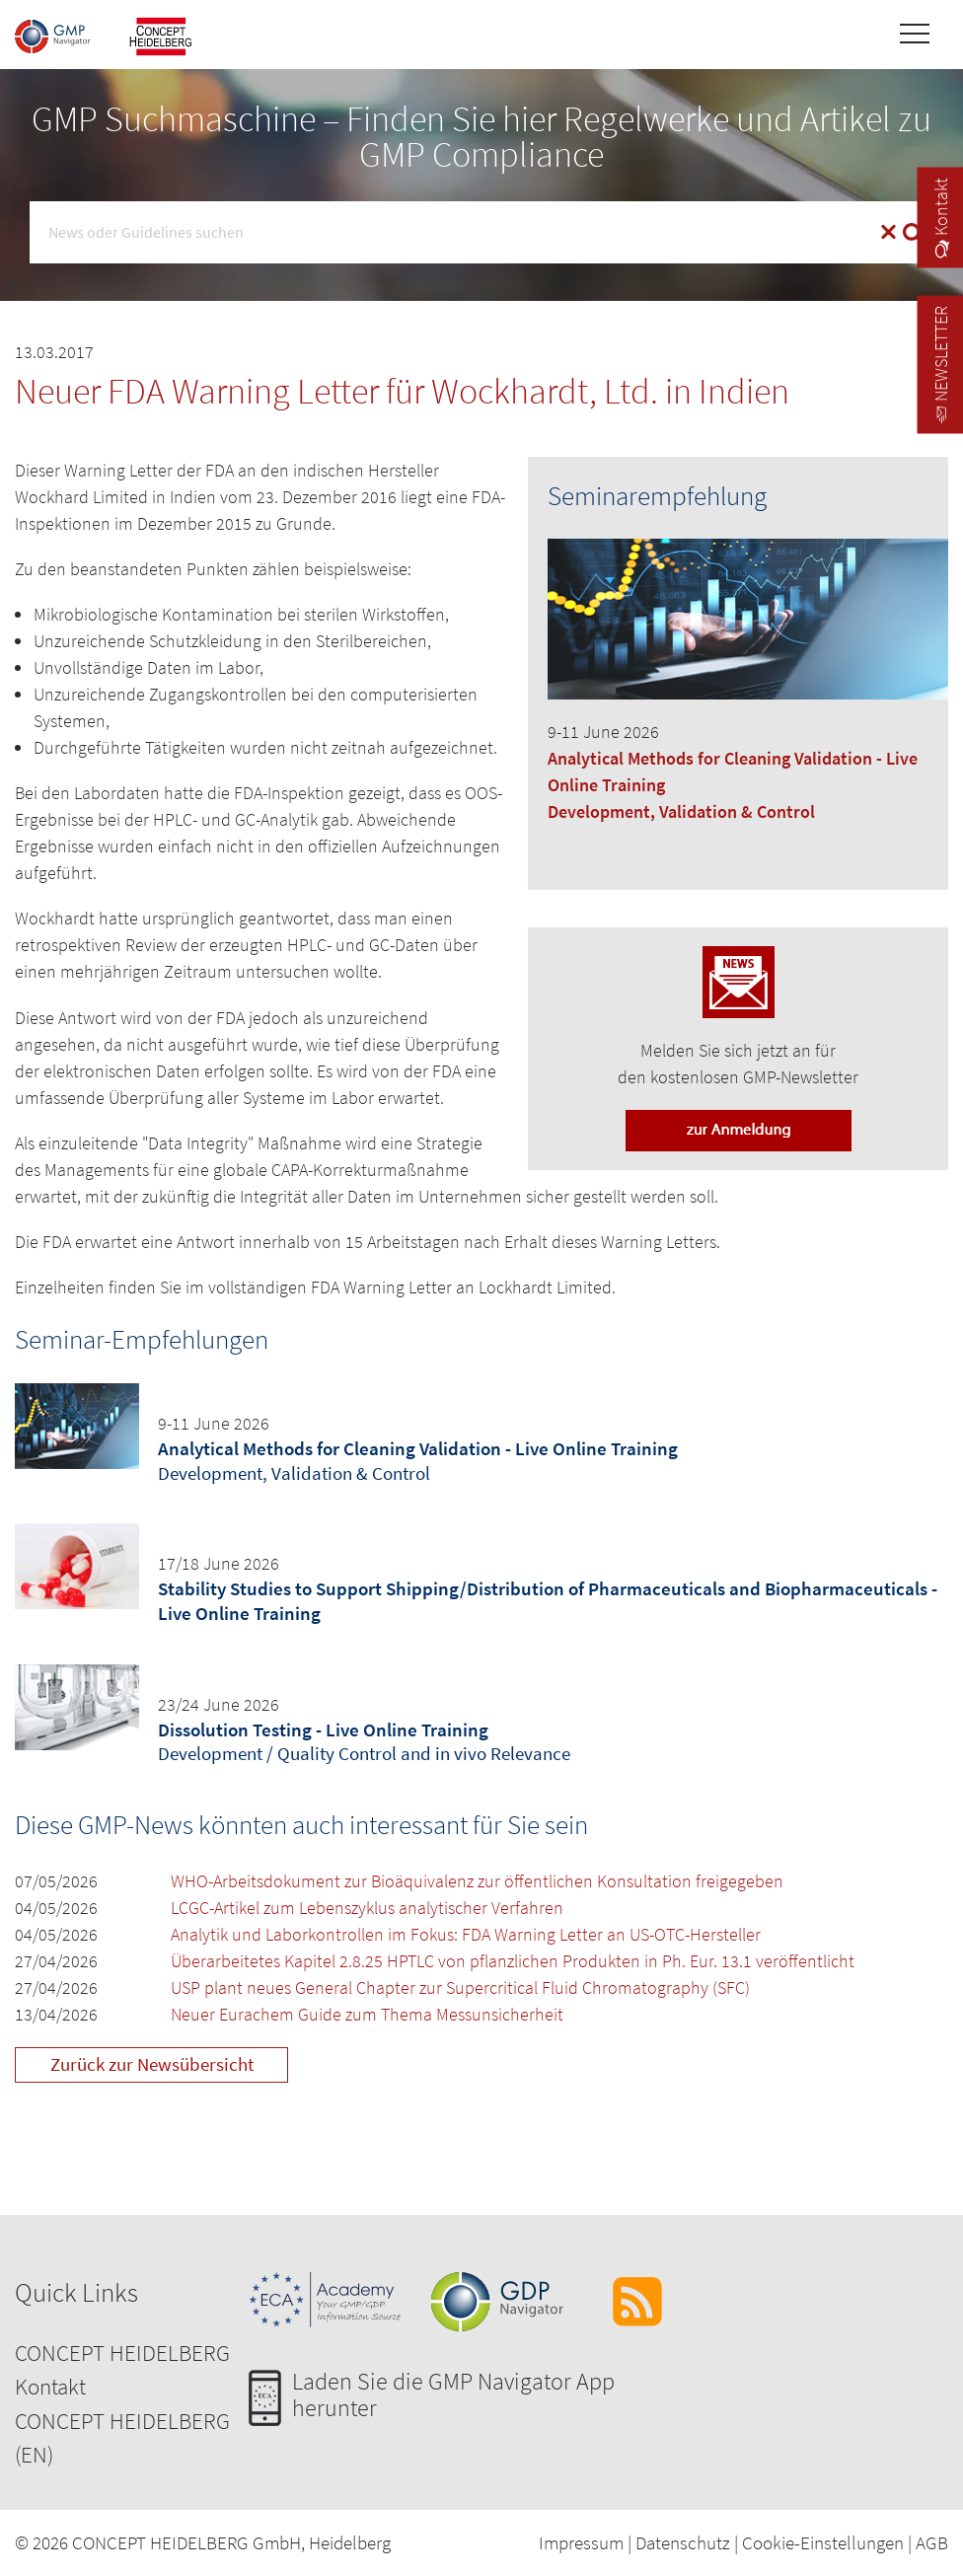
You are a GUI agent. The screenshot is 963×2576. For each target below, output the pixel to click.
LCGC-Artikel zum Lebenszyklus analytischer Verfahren (367, 1907)
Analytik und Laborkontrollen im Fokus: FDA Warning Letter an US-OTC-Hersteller (466, 1934)
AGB (932, 2542)
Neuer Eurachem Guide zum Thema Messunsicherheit (367, 2014)
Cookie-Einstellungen (823, 2542)
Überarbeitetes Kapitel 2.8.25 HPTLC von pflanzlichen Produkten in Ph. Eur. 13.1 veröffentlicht (512, 1961)
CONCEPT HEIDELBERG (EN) (122, 2437)
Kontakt (50, 2386)
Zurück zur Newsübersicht (152, 2064)
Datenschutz (682, 2542)
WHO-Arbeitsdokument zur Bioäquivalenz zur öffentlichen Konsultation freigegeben (477, 1881)
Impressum (581, 2542)
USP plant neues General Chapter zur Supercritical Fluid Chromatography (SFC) (460, 1987)
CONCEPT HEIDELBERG (122, 2352)
